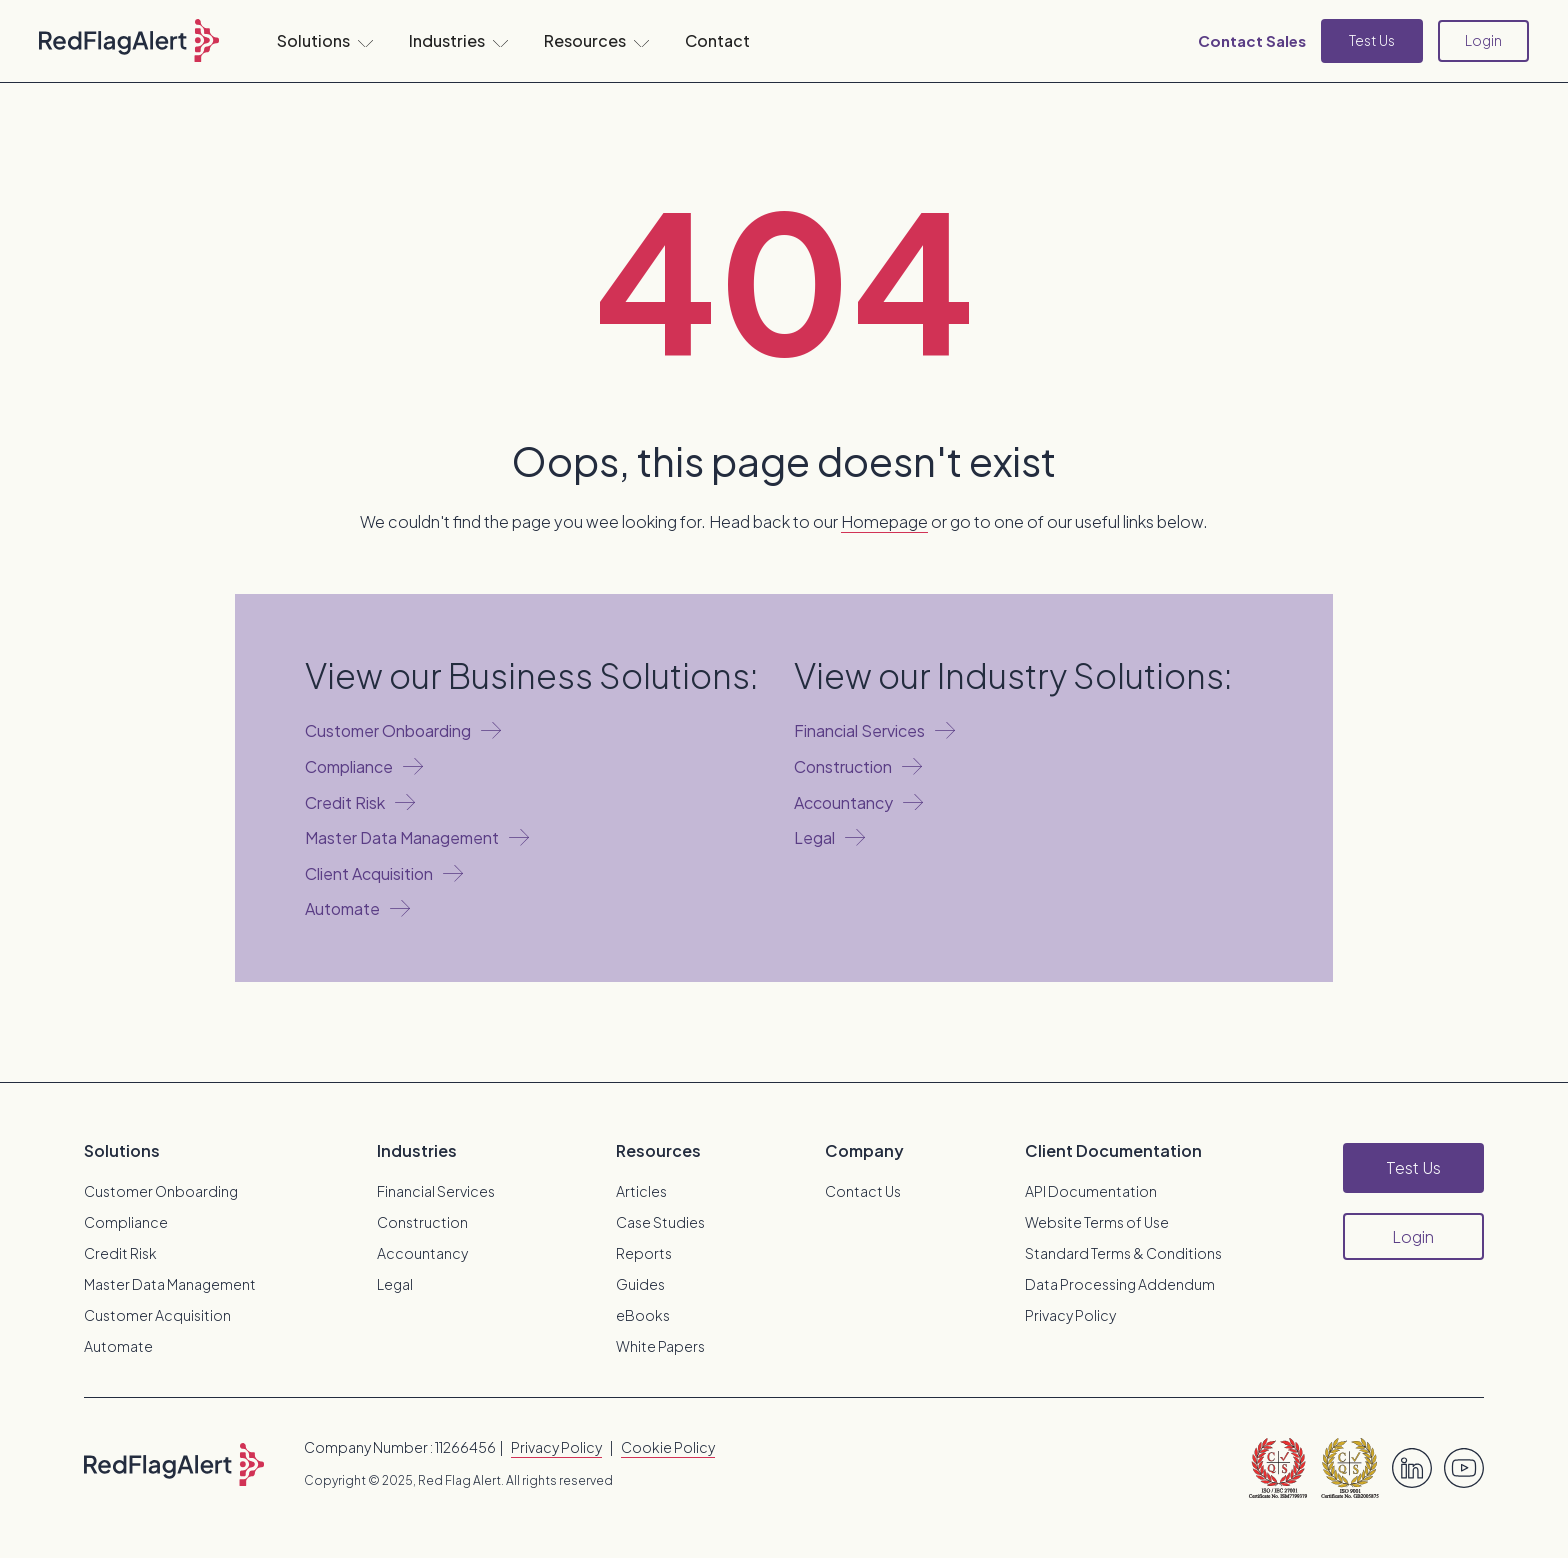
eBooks (643, 1315)
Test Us (1372, 40)
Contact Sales (1252, 40)
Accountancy (422, 1253)
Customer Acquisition (157, 1315)
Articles (641, 1191)
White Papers (660, 1346)
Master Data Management (170, 1284)
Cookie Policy (668, 1447)
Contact (717, 40)
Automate (118, 1346)
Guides (640, 1284)
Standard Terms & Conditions (1123, 1253)
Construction (422, 1222)
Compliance (126, 1222)
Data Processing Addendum (1120, 1284)
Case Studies (660, 1222)
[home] (129, 41)
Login (1483, 40)
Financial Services (436, 1191)
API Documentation (1091, 1191)
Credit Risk (120, 1253)
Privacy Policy (1070, 1315)
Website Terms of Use (1097, 1222)
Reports (644, 1253)
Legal (395, 1284)
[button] (325, 41)
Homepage (884, 521)
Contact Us (863, 1191)
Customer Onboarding (161, 1191)
